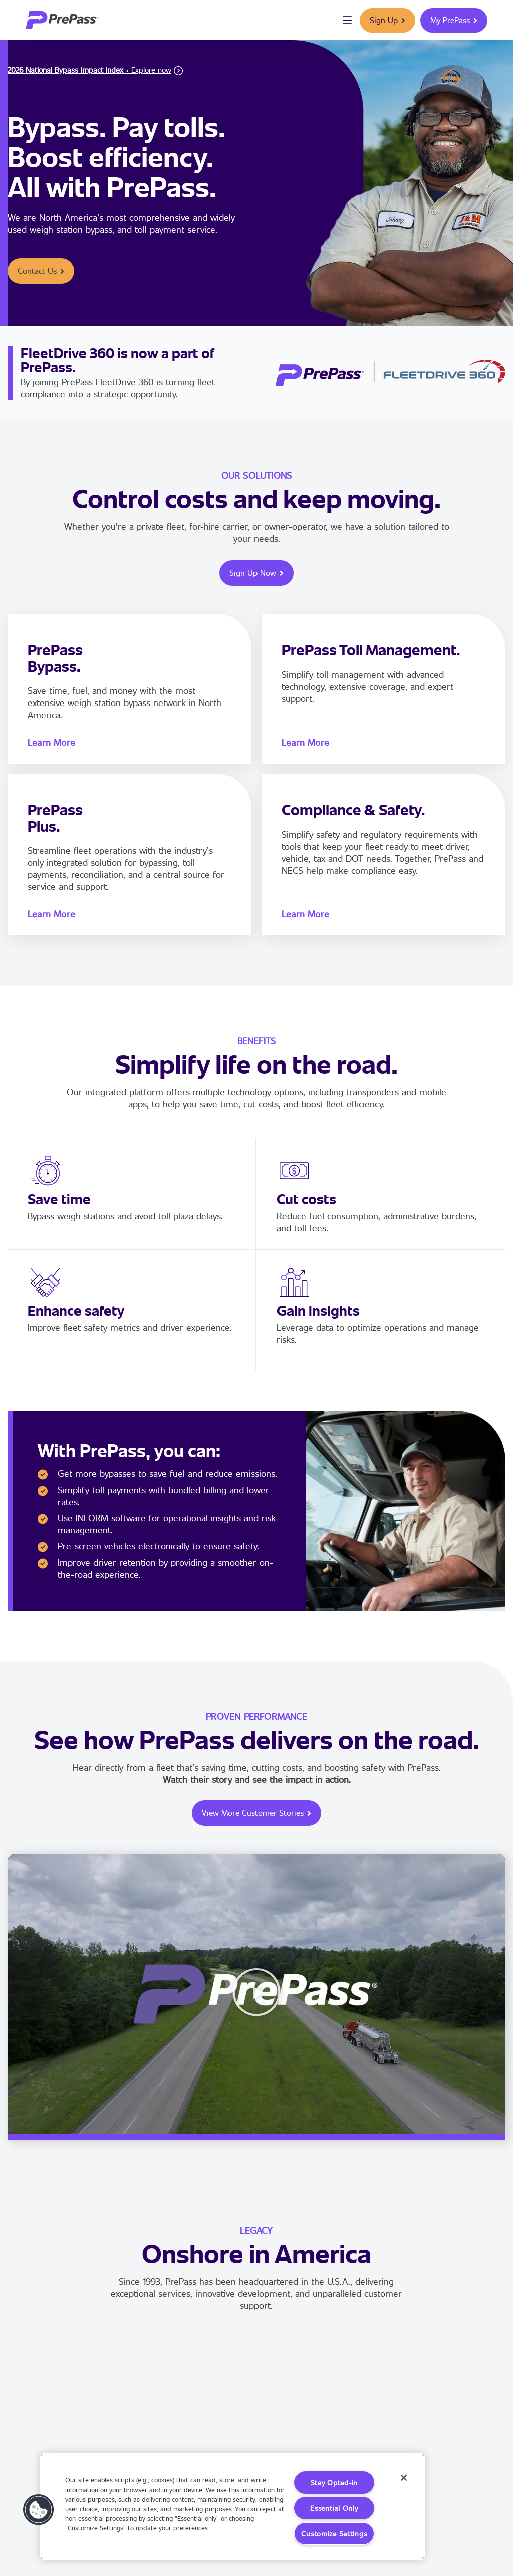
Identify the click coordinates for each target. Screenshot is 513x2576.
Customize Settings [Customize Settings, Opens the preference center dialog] (334, 2533)
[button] (256, 1994)
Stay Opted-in (334, 2482)
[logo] (62, 20)
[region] (232, 2506)
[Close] (404, 2478)
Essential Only (334, 2508)
